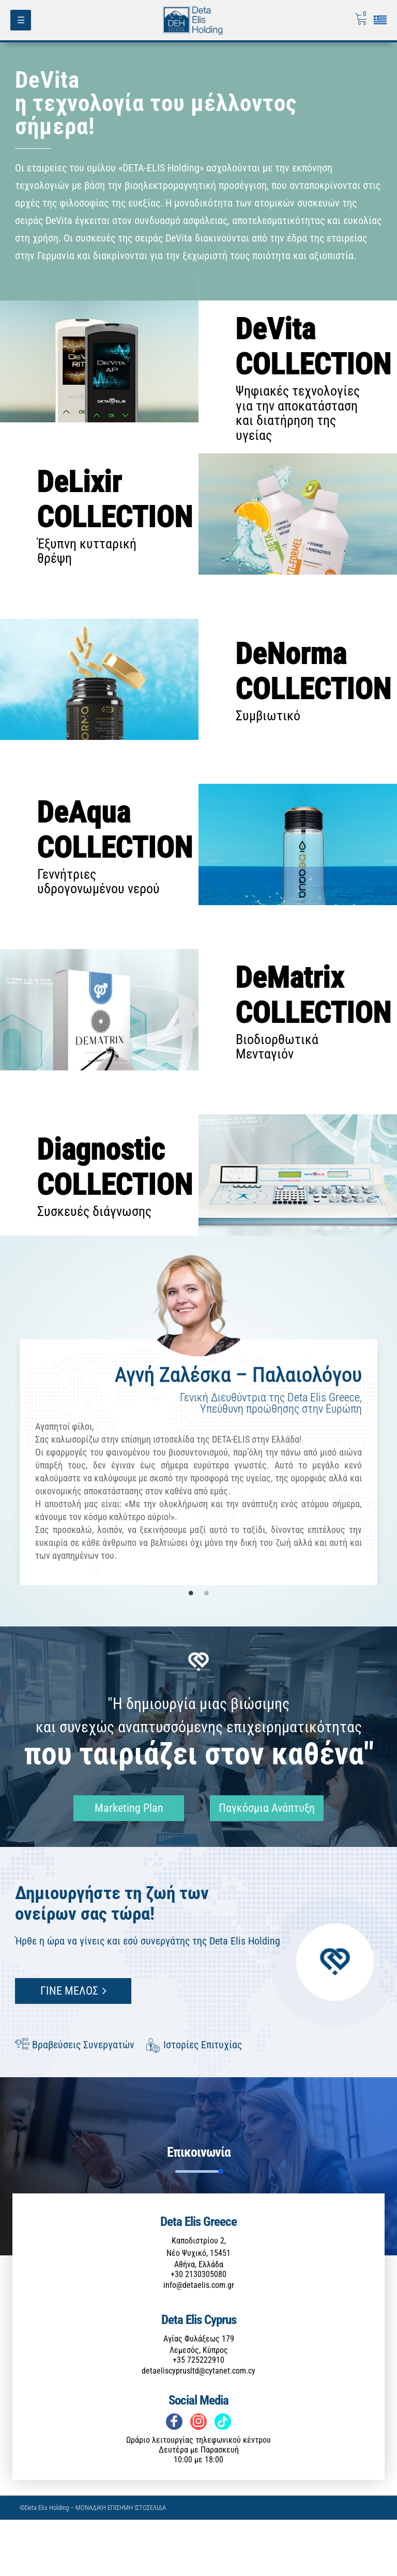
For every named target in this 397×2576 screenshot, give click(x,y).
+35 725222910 (198, 2416)
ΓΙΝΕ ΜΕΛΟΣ (73, 2047)
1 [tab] (191, 1649)
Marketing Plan (121, 1864)
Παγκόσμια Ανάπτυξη (262, 1864)
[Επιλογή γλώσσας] (380, 20)
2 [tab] (206, 1649)
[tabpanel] (198, 1466)
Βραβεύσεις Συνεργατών (74, 2101)
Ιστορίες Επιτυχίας (194, 2101)
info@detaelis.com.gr (198, 2341)
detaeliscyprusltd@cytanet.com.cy (198, 2427)
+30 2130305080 (198, 2330)
